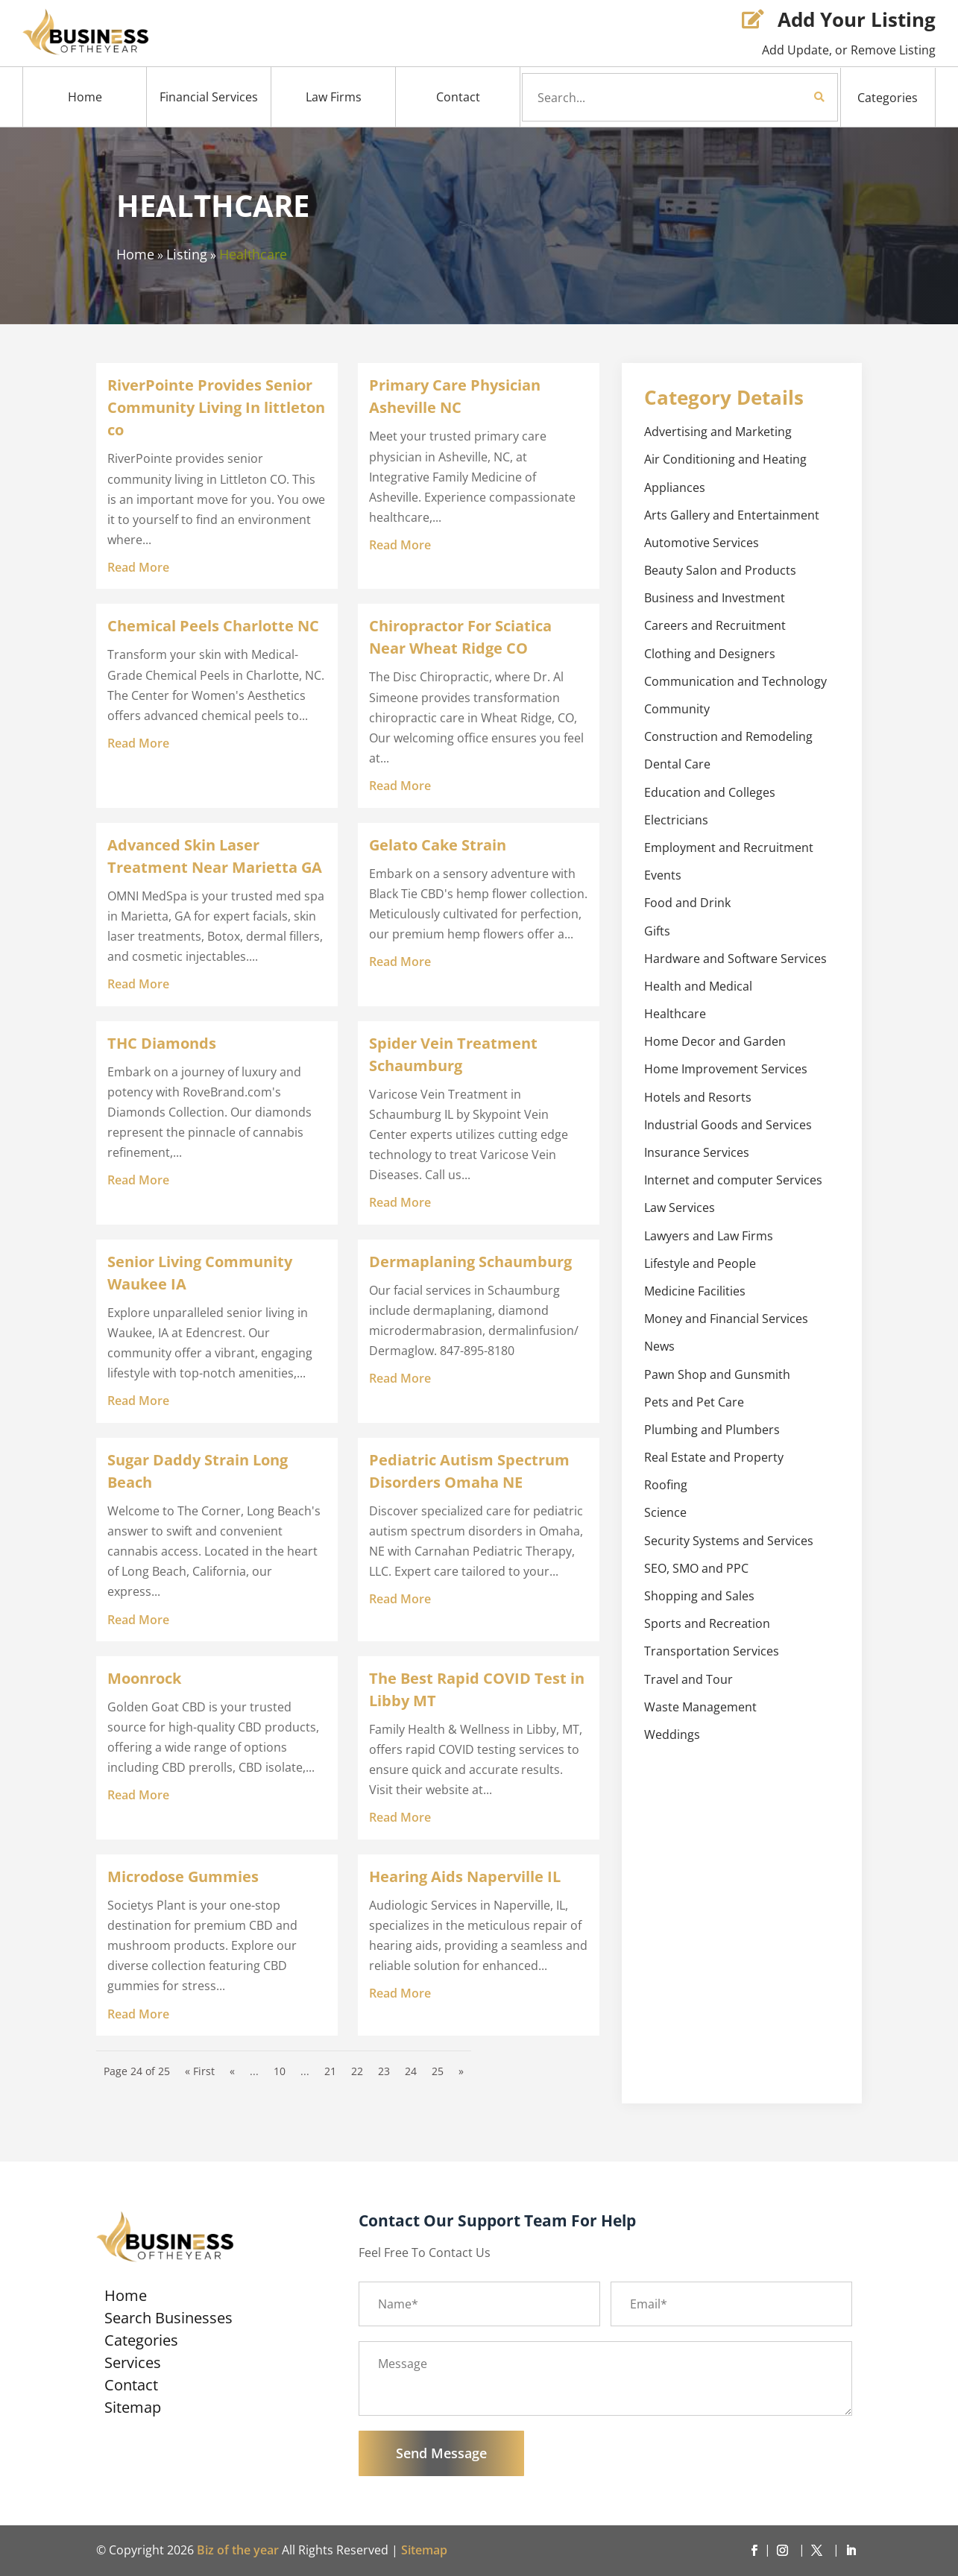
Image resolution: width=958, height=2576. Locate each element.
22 (357, 2071)
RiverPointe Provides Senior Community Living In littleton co (216, 407)
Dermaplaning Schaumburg (470, 1261)
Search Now (794, 97)
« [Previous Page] (232, 2071)
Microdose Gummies (183, 1876)
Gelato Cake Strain (437, 845)
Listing (186, 254)
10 (280, 2071)
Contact (458, 97)
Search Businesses (168, 2320)
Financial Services (209, 97)
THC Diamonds (161, 1043)
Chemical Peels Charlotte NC (213, 626)
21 (330, 2071)
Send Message (441, 2453)
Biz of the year (238, 2550)
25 (438, 2071)
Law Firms (334, 97)
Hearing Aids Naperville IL (465, 1876)
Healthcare (253, 254)
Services (132, 2365)
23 (384, 2071)
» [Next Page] (461, 2071)
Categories (887, 97)
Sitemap (132, 2409)
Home (85, 97)
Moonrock (144, 1678)
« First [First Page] (200, 2071)
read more (138, 567)
